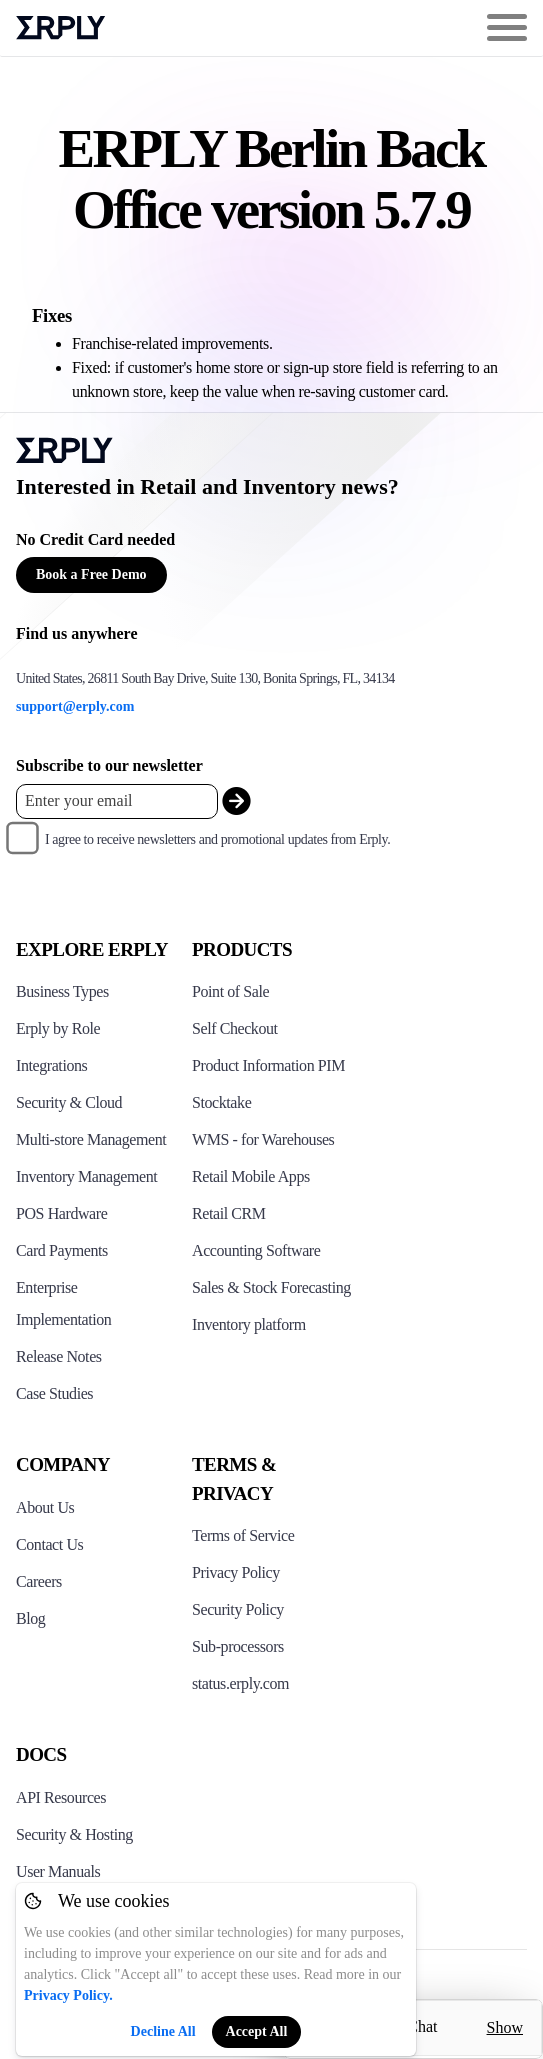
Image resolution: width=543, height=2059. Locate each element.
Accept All (257, 2031)
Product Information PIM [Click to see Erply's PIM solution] (268, 1065)
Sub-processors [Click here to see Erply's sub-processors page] (238, 1646)
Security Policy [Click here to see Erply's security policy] (238, 1609)
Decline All (163, 2031)
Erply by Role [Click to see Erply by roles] (58, 1028)
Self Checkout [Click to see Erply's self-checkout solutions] (235, 1028)
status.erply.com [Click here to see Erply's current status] (240, 1683)
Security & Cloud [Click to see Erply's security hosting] (69, 1102)
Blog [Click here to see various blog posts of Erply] (30, 1618)
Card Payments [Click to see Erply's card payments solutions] (62, 1250)
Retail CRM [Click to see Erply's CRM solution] (229, 1213)
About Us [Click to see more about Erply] (45, 1507)
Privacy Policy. (68, 1995)
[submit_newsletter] (236, 801)
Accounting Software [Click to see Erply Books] (256, 1250)
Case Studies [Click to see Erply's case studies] (54, 1393)
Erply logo (61, 28)
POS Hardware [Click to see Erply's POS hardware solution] (61, 1213)
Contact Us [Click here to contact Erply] (49, 1544)
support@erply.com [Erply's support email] (75, 706)
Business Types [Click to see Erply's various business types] (62, 991)
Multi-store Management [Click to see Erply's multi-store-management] (91, 1139)
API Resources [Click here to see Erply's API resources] (61, 1797)
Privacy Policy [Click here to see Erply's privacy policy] (236, 1572)
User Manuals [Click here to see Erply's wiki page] (58, 1871)
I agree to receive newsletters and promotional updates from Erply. (217, 839)
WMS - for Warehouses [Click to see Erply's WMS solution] (263, 1139)
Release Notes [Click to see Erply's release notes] (59, 1356)
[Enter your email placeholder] (117, 801)
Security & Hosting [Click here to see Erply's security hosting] (74, 1834)
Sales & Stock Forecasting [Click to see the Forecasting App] (271, 1287)
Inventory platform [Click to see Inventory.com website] (249, 1324)
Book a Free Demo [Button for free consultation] (91, 574)
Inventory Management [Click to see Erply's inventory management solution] (86, 1176)
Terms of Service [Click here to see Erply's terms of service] (243, 1535)
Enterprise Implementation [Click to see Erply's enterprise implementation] (63, 1303)
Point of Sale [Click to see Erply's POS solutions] (230, 991)
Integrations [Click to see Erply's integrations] (51, 1065)
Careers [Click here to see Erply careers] (39, 1581)
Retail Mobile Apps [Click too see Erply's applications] (251, 1176)
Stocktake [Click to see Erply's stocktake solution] (221, 1102)
